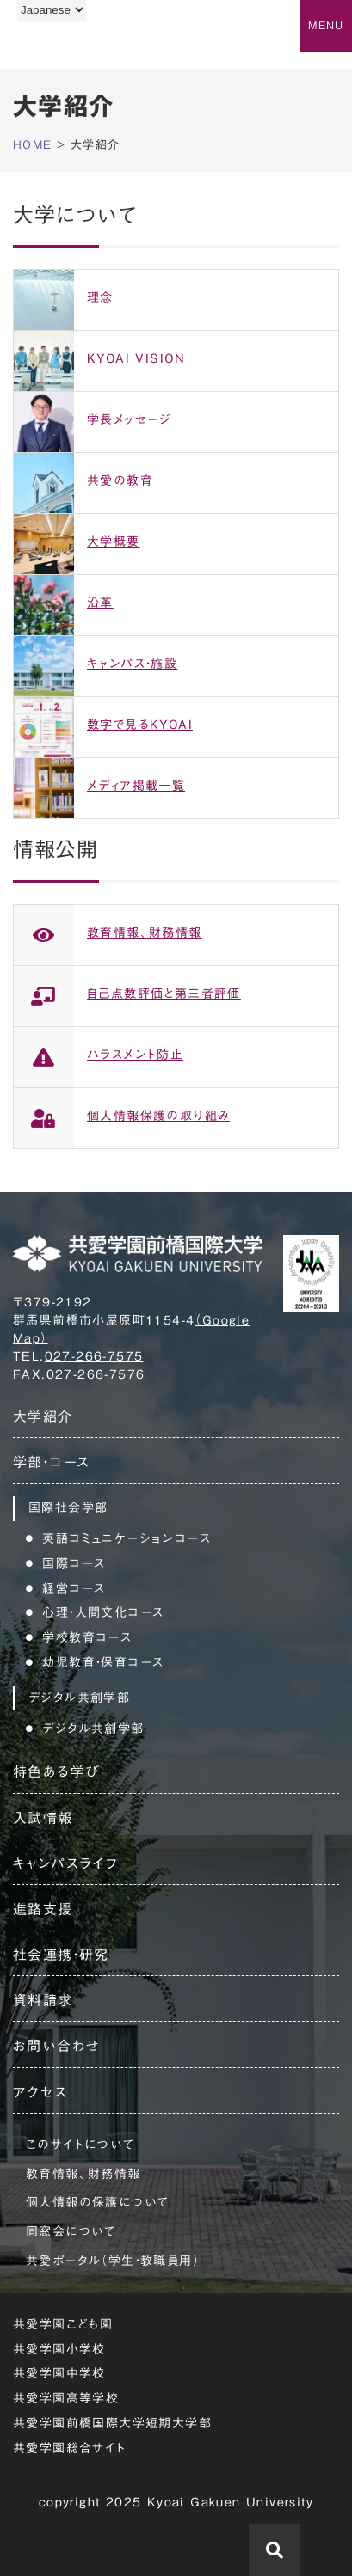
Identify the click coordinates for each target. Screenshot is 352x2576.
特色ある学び (56, 1771)
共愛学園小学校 (59, 2349)
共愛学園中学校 (59, 2373)
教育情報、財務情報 (83, 2174)
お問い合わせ (56, 2046)
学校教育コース (87, 1637)
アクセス (40, 2092)
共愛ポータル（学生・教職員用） (113, 2261)
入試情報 (43, 1818)
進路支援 (43, 1909)
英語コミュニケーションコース (126, 1539)
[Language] (51, 10)
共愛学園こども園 (63, 2324)
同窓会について (71, 2231)
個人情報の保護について (97, 2202)
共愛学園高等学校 (66, 2398)
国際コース (73, 1563)
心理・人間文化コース (103, 1612)
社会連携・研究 (61, 1954)
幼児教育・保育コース (103, 1662)
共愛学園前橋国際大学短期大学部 (112, 2423)
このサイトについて (80, 2145)
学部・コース (51, 1462)
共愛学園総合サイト (70, 2448)
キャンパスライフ (65, 1863)
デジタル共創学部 (93, 1728)
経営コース (73, 1588)
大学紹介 (43, 1416)
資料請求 (43, 2000)
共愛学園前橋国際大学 (97, 45)
